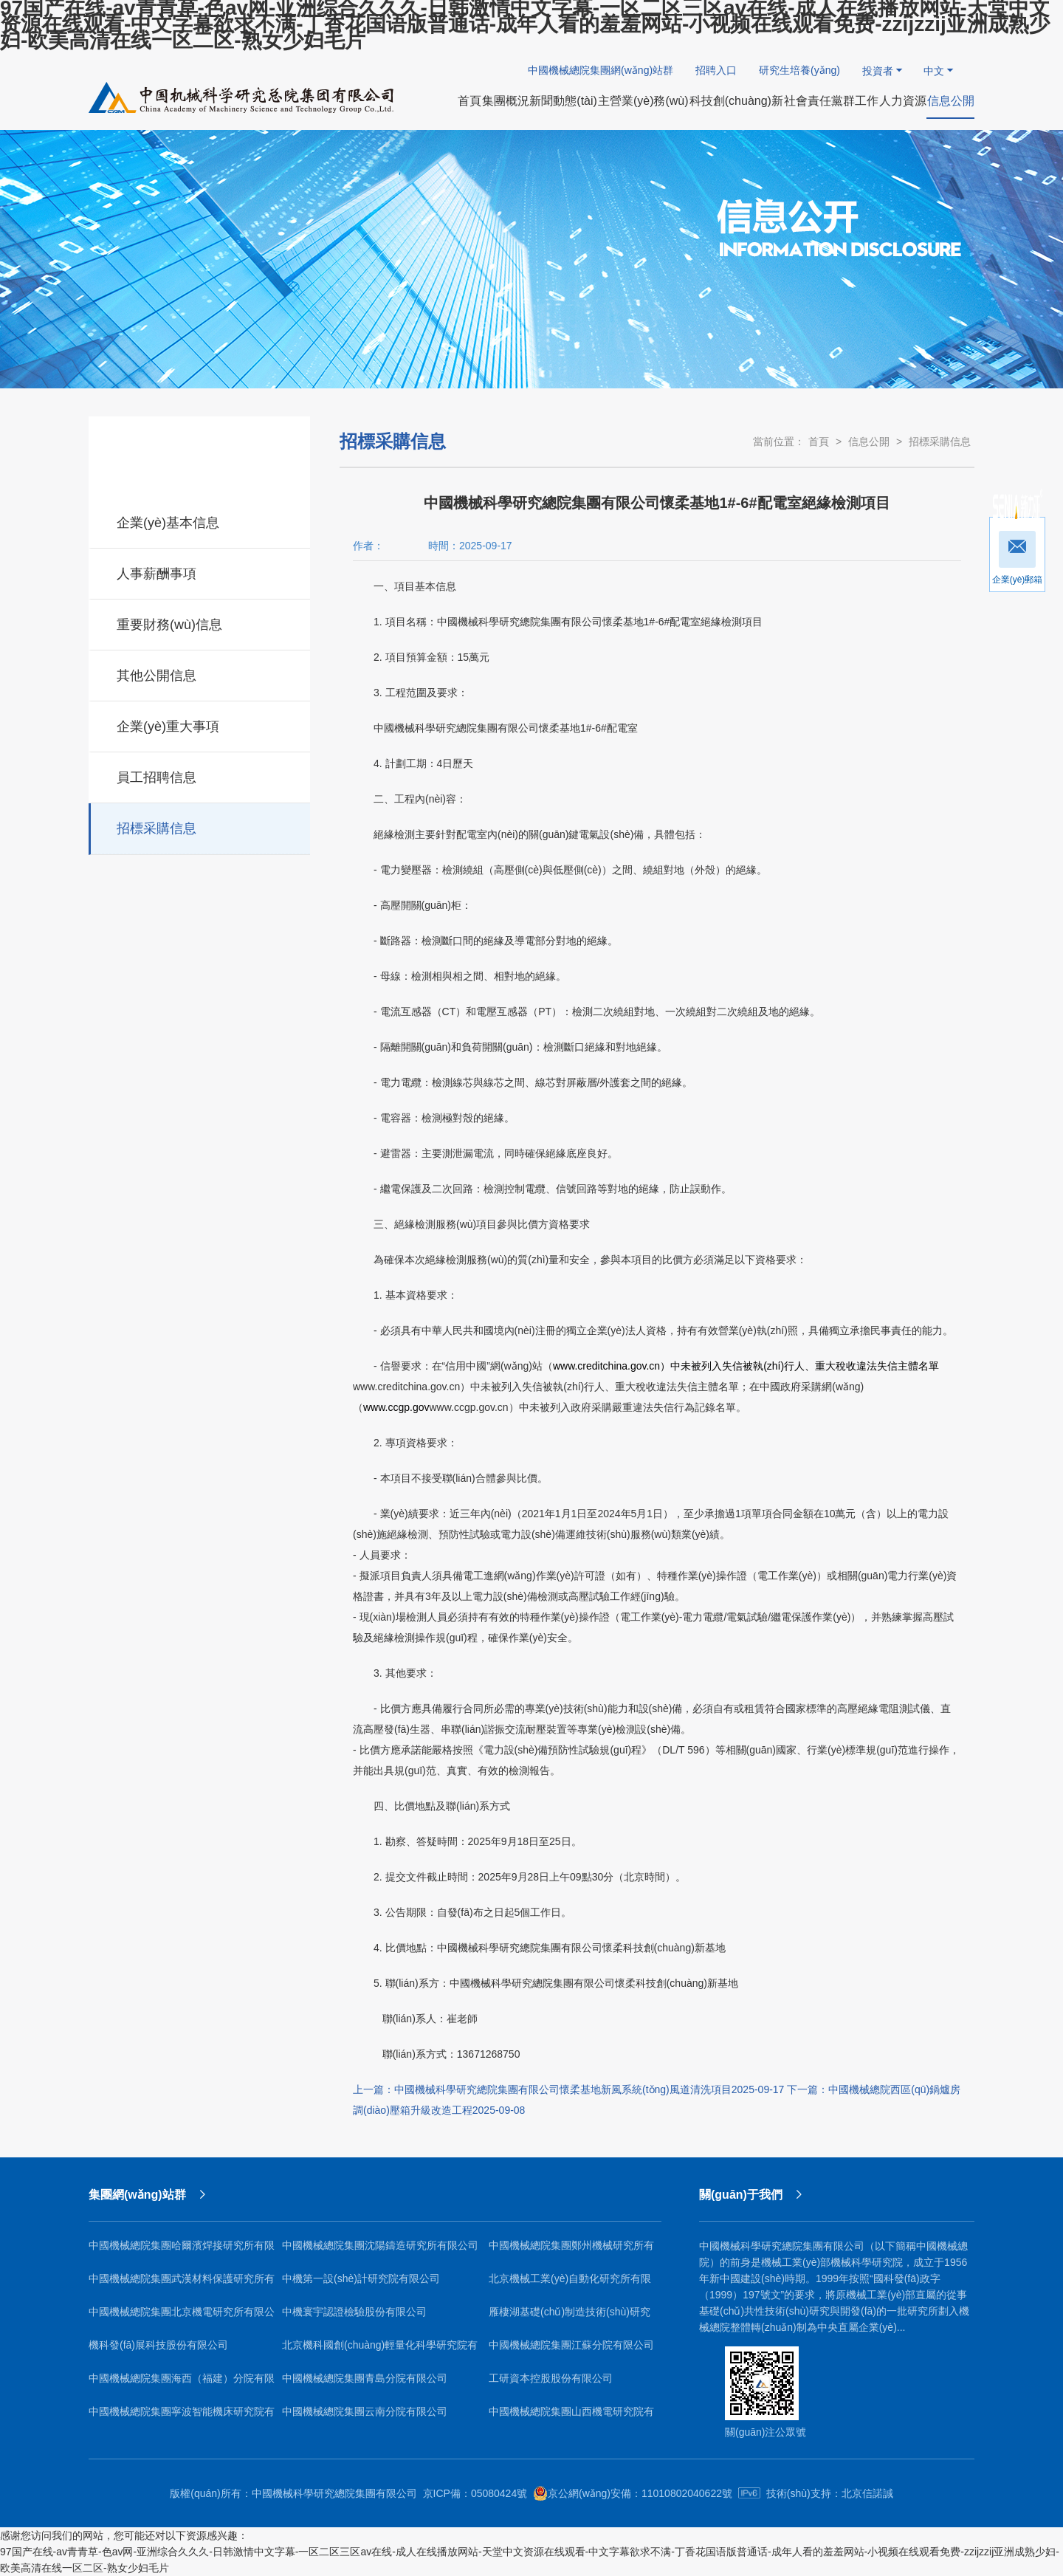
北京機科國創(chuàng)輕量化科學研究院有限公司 (380, 2350)
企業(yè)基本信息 (200, 520)
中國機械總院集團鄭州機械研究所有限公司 (571, 2250)
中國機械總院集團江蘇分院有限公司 (571, 2345)
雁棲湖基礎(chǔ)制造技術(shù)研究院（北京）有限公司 (569, 2317)
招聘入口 (716, 70)
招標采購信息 (200, 826)
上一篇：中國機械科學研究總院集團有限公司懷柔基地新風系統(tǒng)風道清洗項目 (568, 2089)
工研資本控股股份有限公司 (551, 2378)
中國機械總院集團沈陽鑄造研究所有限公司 (380, 2245)
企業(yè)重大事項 (200, 724)
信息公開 (869, 441)
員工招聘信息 (200, 775)
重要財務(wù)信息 (200, 622)
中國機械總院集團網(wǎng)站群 (600, 70)
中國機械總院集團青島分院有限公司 (364, 2378)
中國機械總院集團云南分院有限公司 (364, 2411)
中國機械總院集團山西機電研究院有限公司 (571, 2416)
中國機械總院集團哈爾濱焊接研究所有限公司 (182, 2250)
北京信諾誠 (867, 2493)
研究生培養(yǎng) (799, 70)
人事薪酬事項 (200, 571)
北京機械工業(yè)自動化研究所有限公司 (570, 2284)
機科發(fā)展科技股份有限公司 (158, 2345)
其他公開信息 (200, 673)
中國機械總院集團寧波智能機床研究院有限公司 (182, 2416)
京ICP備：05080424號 (475, 2493)
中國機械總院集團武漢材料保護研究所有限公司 (182, 2284)
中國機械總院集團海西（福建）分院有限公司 (182, 2383)
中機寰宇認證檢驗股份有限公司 (354, 2312)
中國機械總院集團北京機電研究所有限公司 (182, 2317)
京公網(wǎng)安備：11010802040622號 (632, 2493)
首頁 (818, 441)
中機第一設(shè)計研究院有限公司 (361, 2278)
